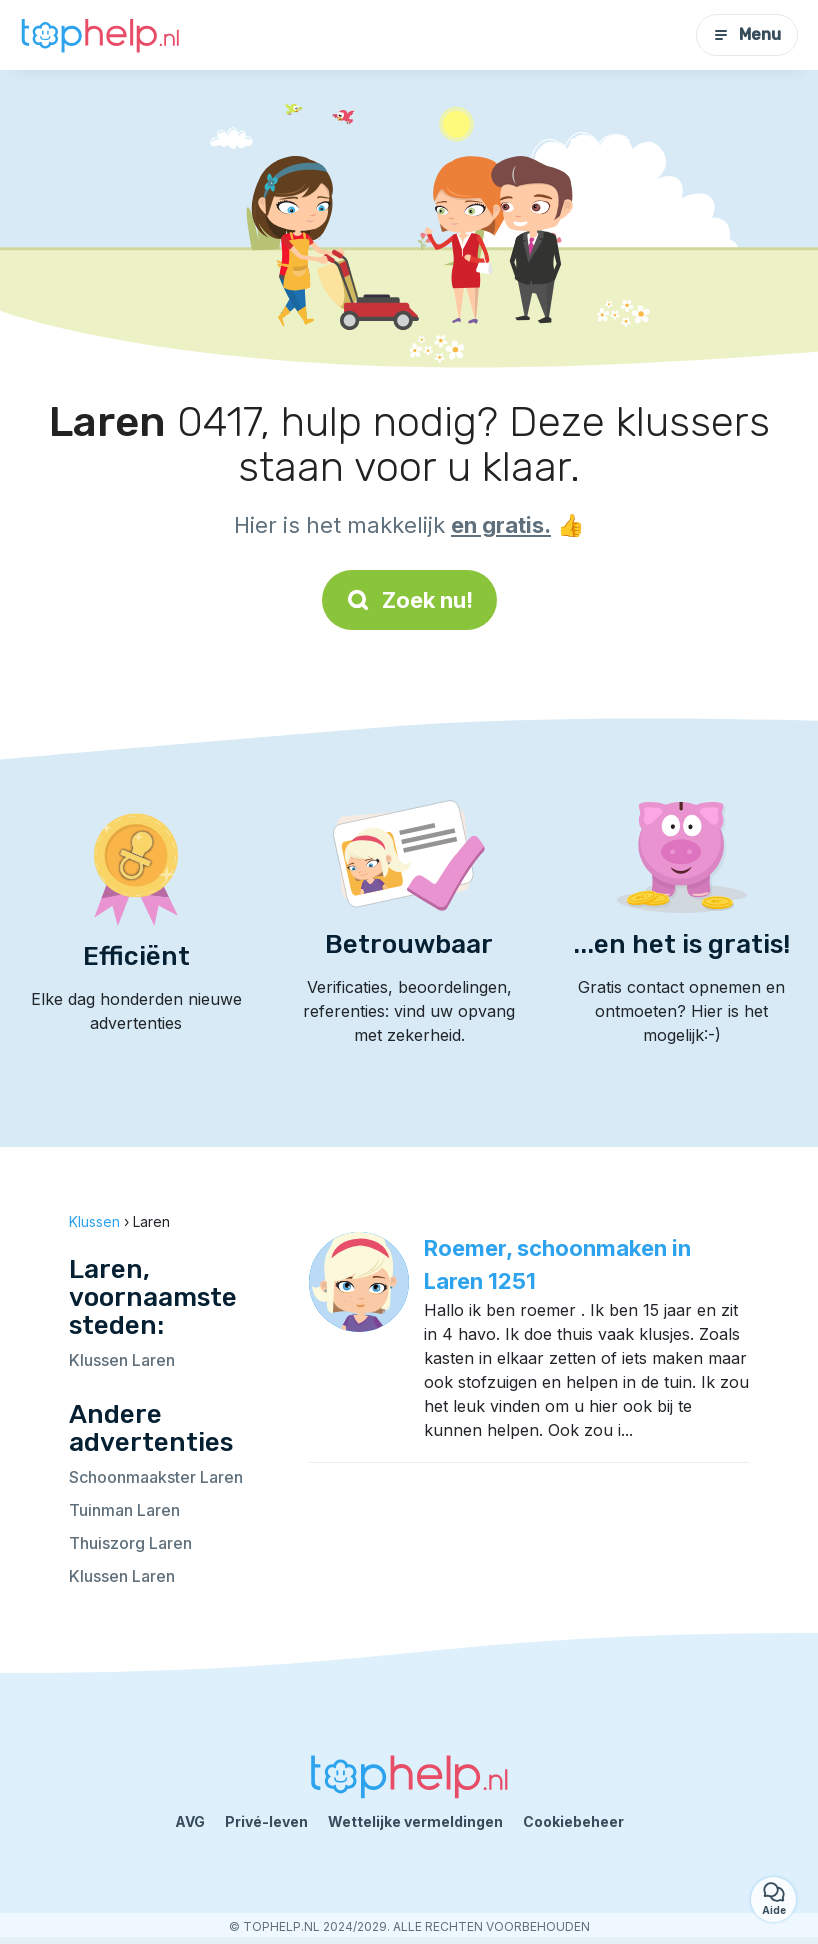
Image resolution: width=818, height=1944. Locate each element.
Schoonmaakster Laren (156, 1477)
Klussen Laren (122, 1360)
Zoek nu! (409, 600)
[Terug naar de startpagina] (100, 35)
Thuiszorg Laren (130, 1543)
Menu (747, 34)
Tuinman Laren (124, 1510)
